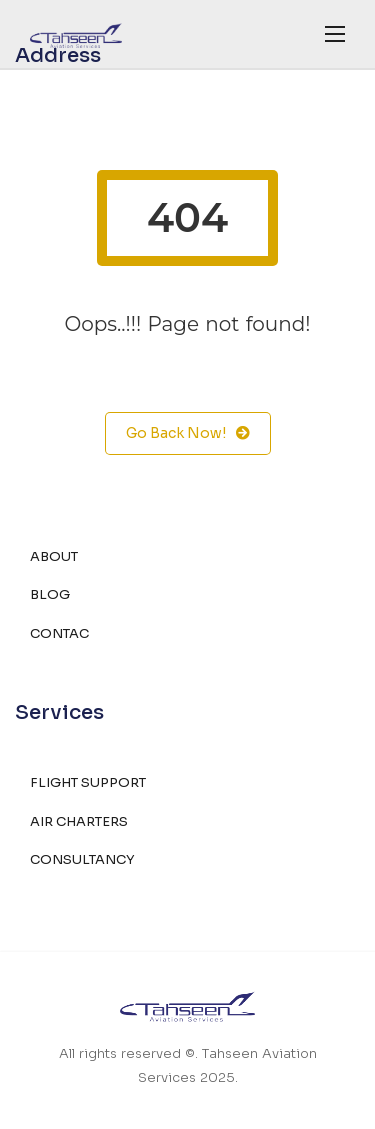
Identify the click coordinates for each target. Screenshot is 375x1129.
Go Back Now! (188, 433)
